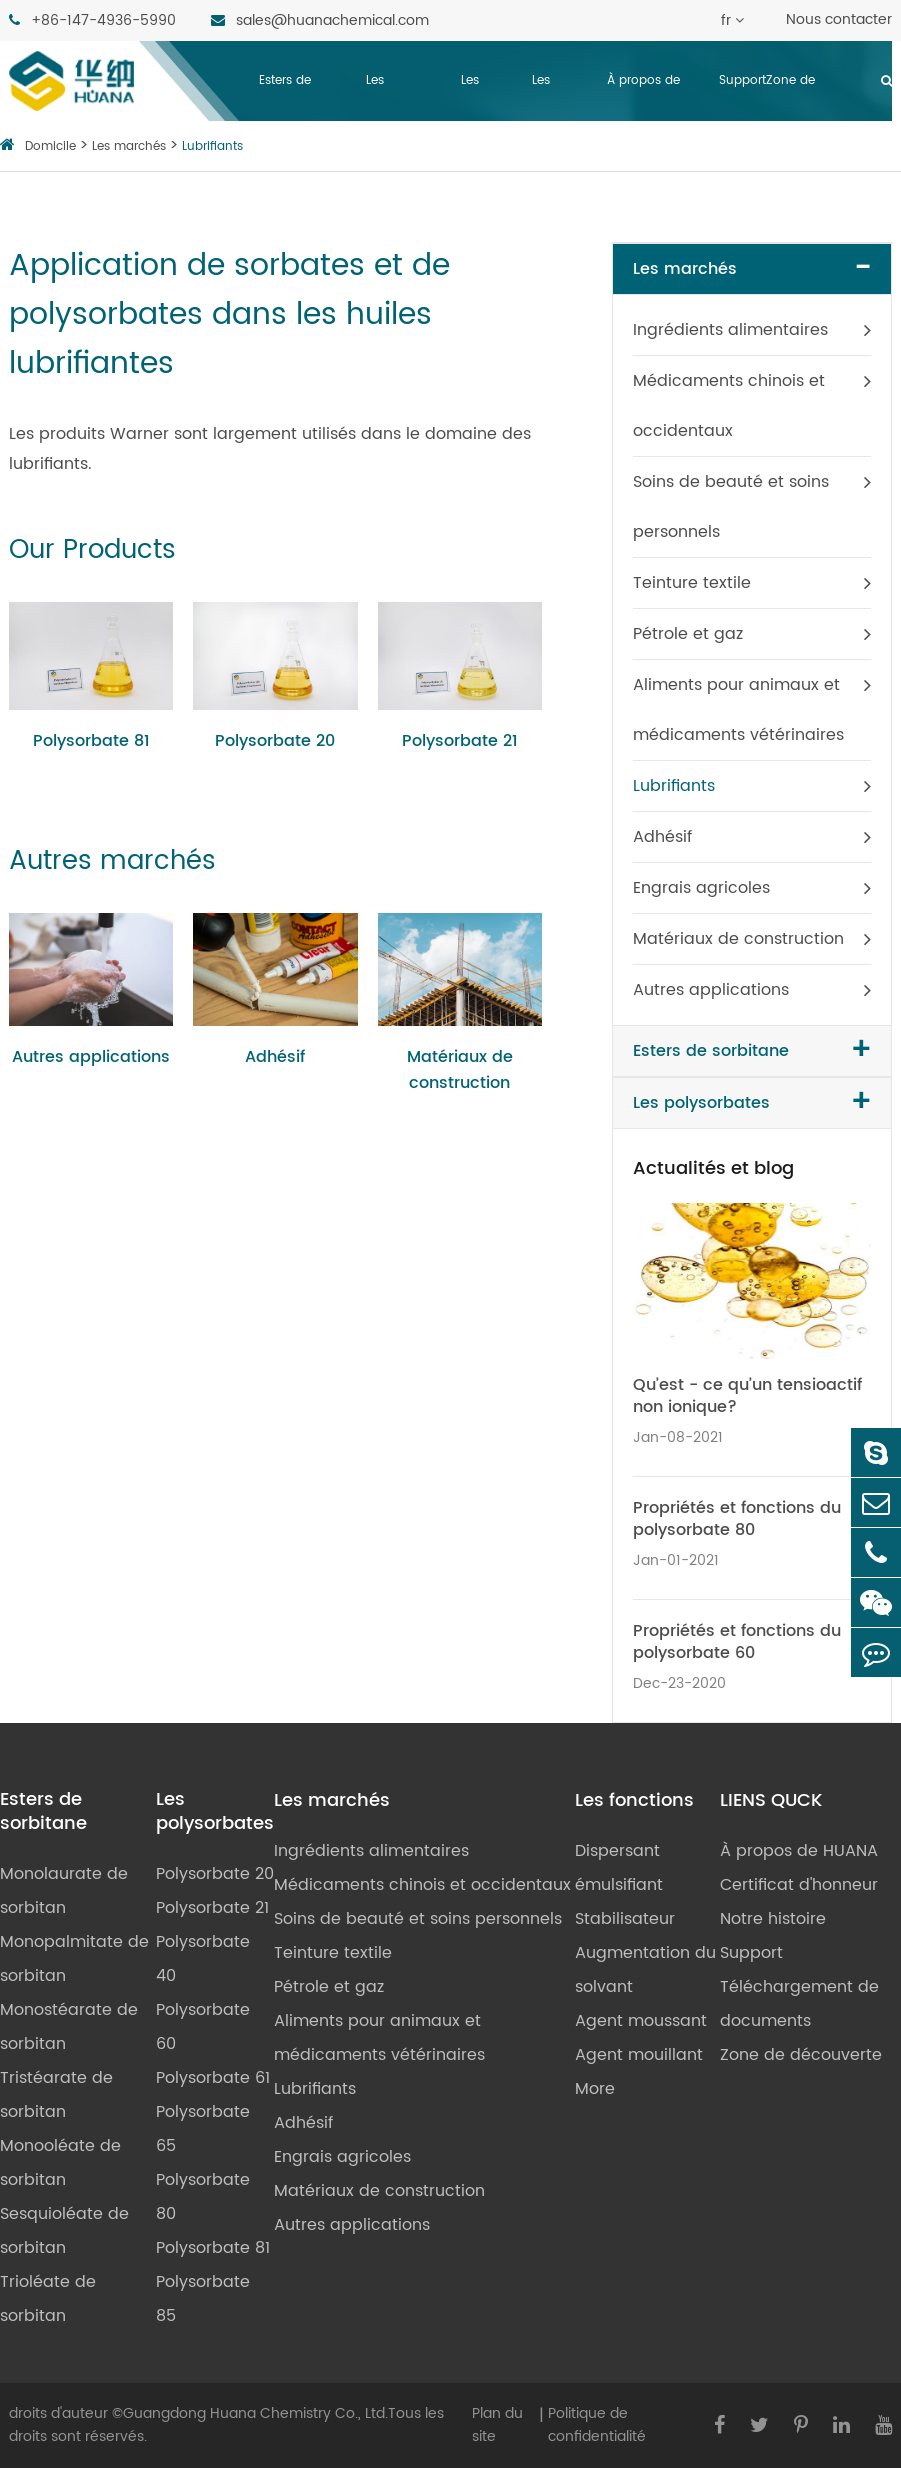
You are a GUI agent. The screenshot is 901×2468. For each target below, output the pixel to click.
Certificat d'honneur (799, 1885)
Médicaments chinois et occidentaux (729, 406)
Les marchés (487, 120)
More (595, 2089)
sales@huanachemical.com (320, 20)
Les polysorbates (404, 120)
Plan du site (497, 2425)
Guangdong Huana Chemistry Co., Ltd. (255, 2413)
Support (742, 80)
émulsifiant (619, 1885)
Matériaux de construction (460, 1070)
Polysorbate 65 (203, 2129)
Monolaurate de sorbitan (64, 1891)
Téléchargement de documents (799, 2004)
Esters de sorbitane (287, 120)
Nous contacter (839, 19)
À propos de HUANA (643, 120)
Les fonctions (560, 120)
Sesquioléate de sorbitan (64, 2231)
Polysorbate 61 (213, 2078)
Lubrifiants (212, 146)
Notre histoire (773, 1919)
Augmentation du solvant (645, 1970)
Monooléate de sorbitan (60, 2163)
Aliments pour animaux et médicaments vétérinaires (738, 710)
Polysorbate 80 (203, 2197)
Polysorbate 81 (91, 741)
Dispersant (617, 1851)
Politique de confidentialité (597, 2425)
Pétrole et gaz (688, 634)
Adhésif (275, 1057)
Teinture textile (692, 583)
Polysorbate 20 (275, 741)
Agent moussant (641, 2021)
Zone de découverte (799, 120)
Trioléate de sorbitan (48, 2299)
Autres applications (91, 1057)
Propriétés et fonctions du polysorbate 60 (737, 1642)
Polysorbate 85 (203, 2299)
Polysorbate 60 (203, 2027)
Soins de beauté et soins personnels (731, 507)
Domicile (50, 146)
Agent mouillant (639, 2055)
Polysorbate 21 (460, 741)
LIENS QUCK (771, 1801)
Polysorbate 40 (203, 1959)
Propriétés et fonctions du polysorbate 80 (737, 1519)
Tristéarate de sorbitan (56, 2095)
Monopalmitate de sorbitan (74, 1959)
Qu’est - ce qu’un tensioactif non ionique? (747, 1396)
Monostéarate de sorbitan (69, 2027)
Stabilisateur (625, 1919)
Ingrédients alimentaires (730, 330)
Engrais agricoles (701, 888)
